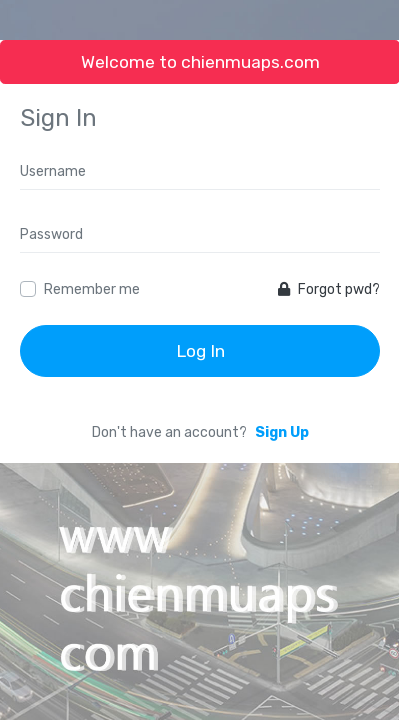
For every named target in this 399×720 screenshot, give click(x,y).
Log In (200, 351)
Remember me (92, 289)
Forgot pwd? (329, 289)
